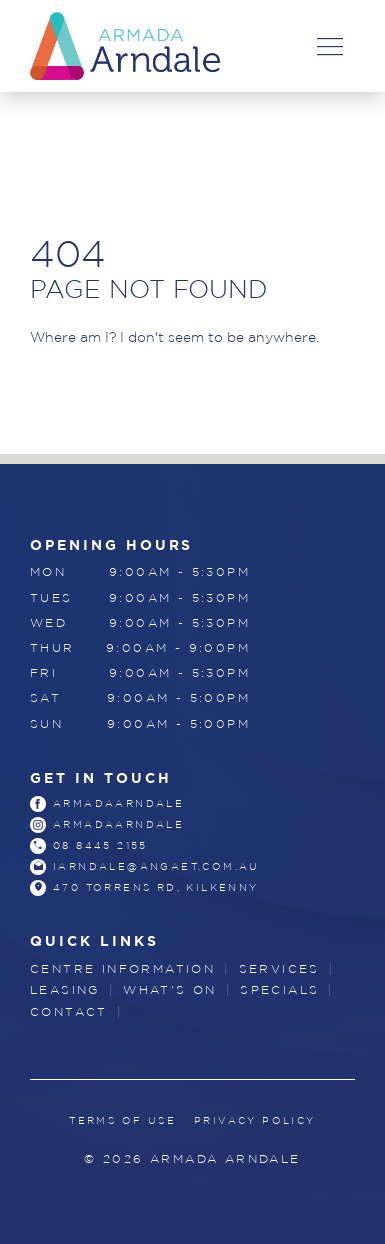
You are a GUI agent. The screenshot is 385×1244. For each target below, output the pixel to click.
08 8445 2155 (100, 845)
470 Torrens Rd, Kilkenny (156, 887)
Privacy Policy (255, 1120)
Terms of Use (122, 1120)
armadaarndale (118, 803)
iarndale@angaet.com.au (156, 866)
